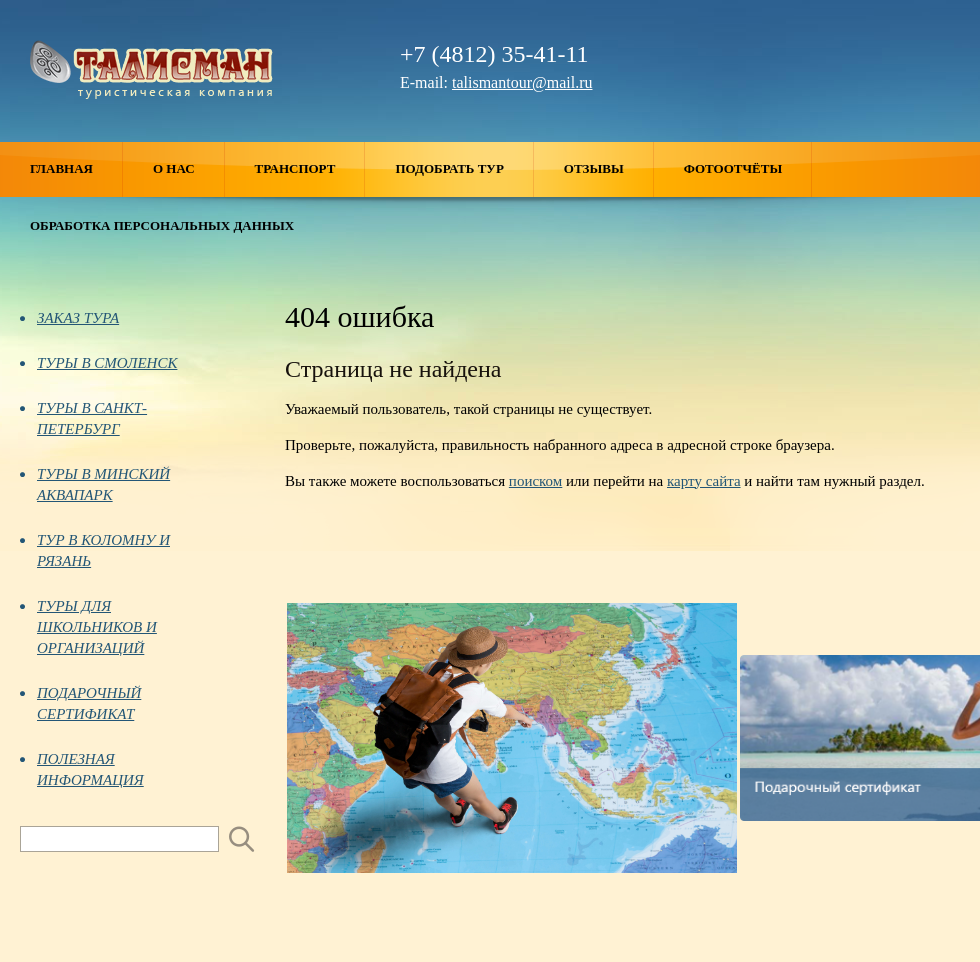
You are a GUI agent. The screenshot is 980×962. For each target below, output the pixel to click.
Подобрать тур (464, 169)
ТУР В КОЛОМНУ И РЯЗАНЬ (95, 550)
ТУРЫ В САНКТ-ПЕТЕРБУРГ (83, 418)
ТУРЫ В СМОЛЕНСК (98, 363)
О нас (189, 169)
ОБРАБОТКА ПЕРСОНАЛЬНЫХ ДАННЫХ (162, 225)
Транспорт (310, 169)
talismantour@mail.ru (522, 82)
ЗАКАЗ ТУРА (69, 318)
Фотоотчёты (748, 169)
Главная (76, 169)
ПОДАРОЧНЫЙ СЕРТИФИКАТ (80, 703)
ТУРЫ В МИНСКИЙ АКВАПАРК (95, 484)
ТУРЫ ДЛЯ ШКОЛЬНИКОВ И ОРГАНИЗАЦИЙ (88, 627)
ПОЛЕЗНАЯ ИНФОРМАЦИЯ (82, 769)
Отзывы (609, 169)
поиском (535, 481)
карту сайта (704, 481)
